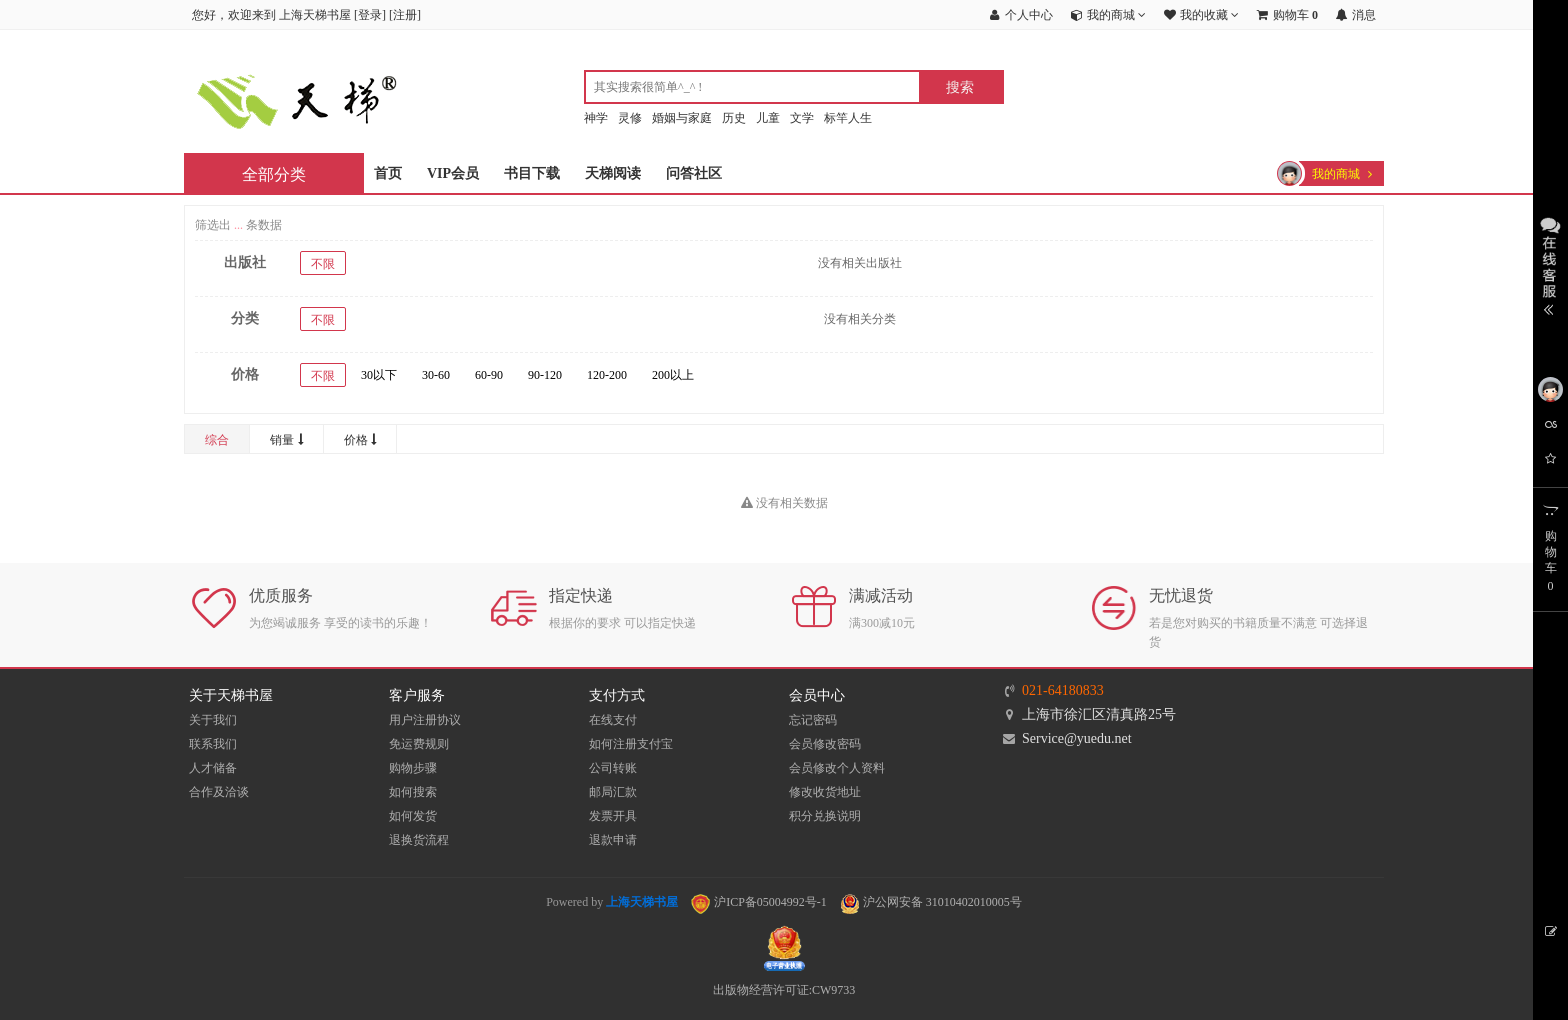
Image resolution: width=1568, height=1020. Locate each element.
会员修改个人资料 (837, 768)
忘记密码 (813, 720)
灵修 (630, 118)
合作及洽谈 (219, 792)
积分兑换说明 (825, 816)
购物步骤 (413, 768)
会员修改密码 (825, 744)
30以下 (379, 375)
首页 (388, 173)
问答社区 (694, 173)
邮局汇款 (613, 792)
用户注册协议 (425, 720)
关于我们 (213, 720)
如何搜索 (413, 792)
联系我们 (213, 744)
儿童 (768, 118)
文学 (802, 118)
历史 (734, 118)
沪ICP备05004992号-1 (759, 902)
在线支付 (613, 720)
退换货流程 (419, 840)
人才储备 (213, 768)
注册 (405, 15)
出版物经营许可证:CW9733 (784, 990)
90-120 (545, 375)
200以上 (673, 375)
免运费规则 (419, 744)
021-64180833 (1063, 690)
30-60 (436, 375)
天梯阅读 (613, 173)
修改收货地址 (825, 792)
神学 (596, 118)
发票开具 (613, 816)
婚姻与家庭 (682, 118)
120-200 (607, 375)
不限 (323, 264)
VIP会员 (453, 173)
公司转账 (613, 768)
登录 (370, 15)
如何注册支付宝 (631, 744)
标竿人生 (848, 118)
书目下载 (532, 173)
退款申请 (613, 840)
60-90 (489, 375)
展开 (1550, 264)
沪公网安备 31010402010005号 (931, 902)
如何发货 (413, 816)
